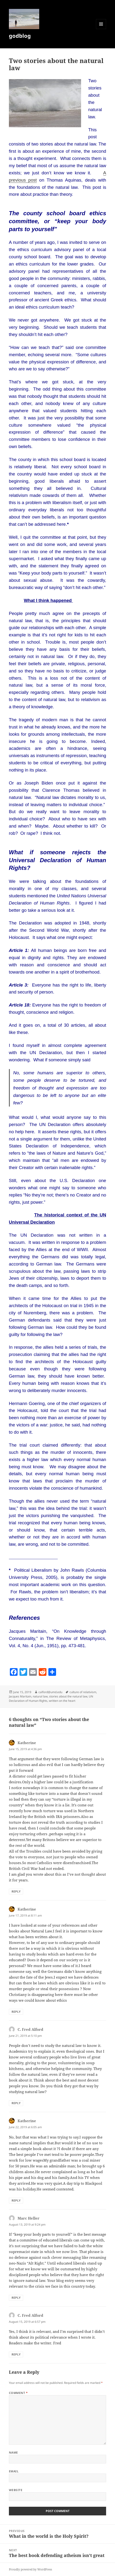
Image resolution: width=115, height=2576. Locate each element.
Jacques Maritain (20, 1696)
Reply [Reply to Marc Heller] (16, 2298)
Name (13, 2452)
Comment (18, 2393)
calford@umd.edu (50, 1692)
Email (14, 2471)
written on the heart (62, 1701)
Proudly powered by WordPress (30, 2569)
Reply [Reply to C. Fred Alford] (16, 2103)
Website (15, 2490)
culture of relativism (83, 1692)
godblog (20, 35)
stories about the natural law (68, 1696)
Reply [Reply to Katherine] (16, 1891)
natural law (40, 1696)
